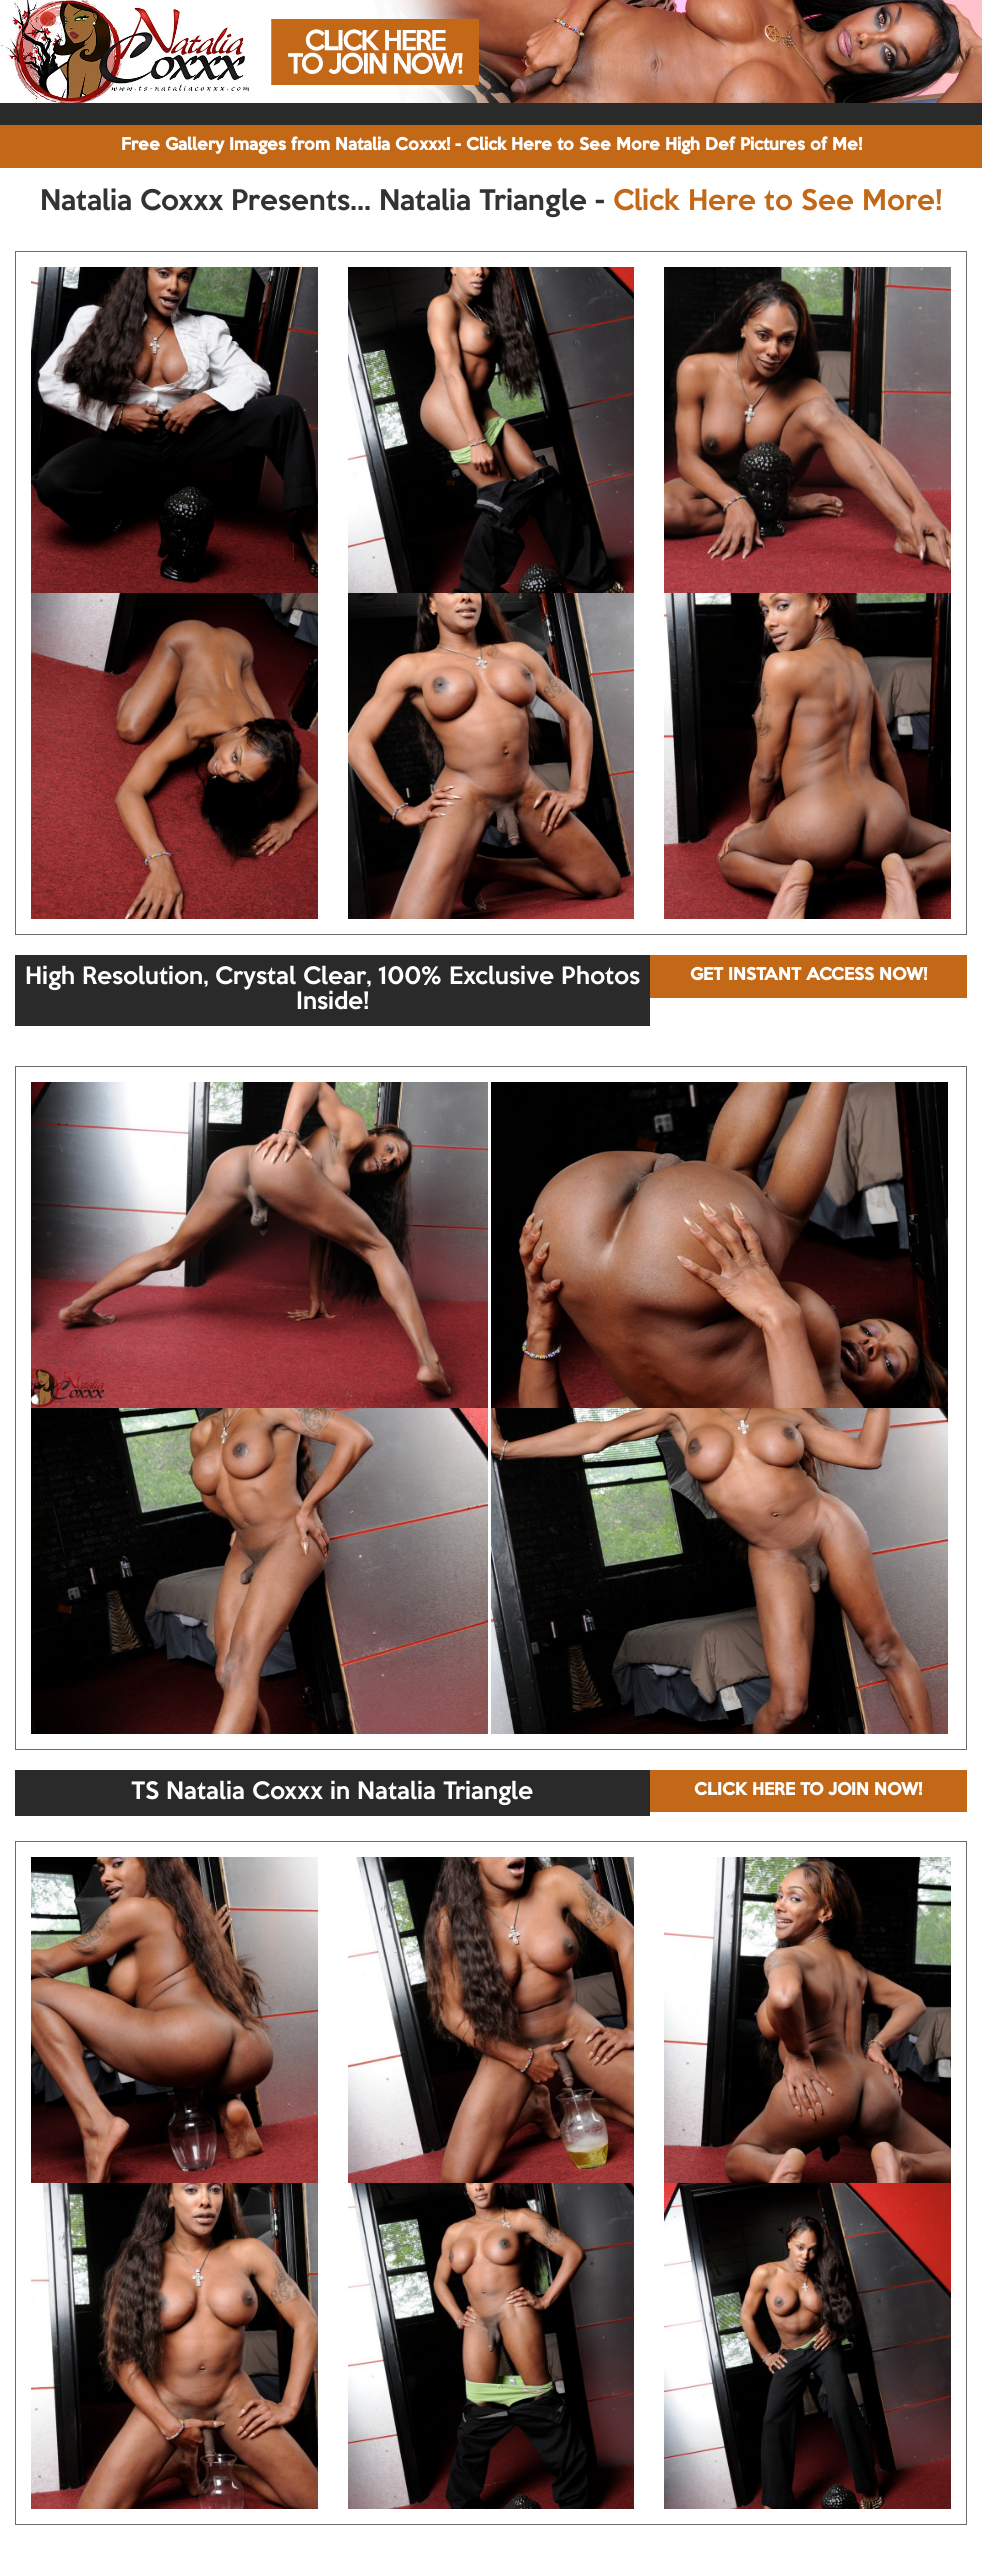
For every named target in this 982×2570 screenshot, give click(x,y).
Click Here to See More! (777, 202)
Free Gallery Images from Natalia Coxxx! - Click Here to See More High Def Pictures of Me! (491, 145)
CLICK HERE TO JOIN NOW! (808, 1790)
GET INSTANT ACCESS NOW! (808, 975)
